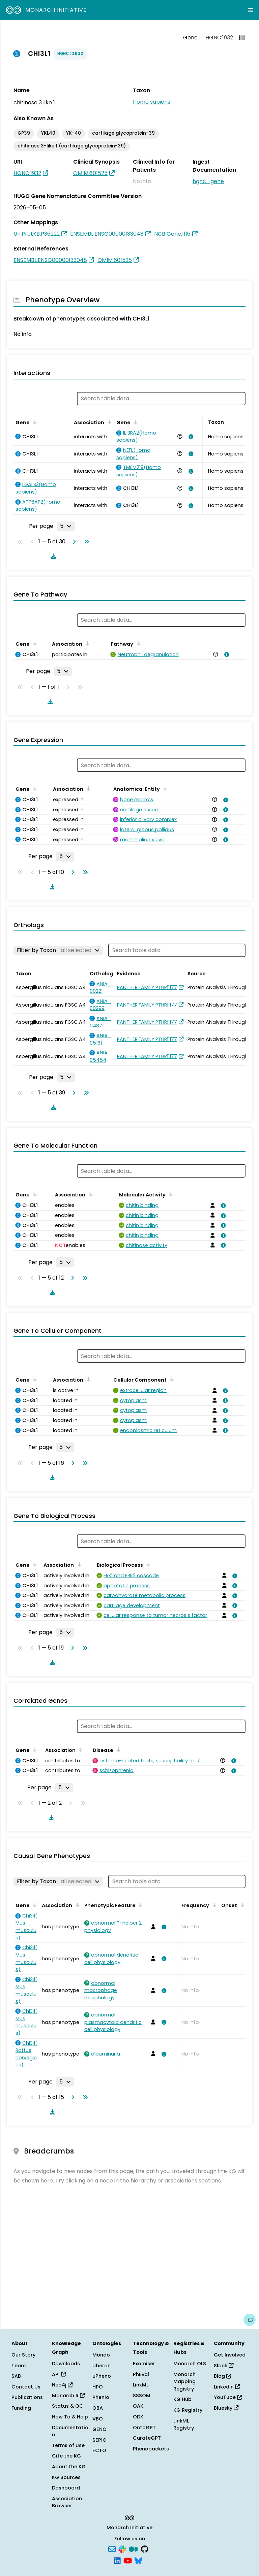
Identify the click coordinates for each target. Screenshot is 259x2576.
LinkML (140, 2384)
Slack (223, 2365)
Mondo (101, 2354)
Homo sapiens (151, 102)
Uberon (101, 2365)
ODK (138, 2416)
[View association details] (189, 436)
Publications (27, 2397)
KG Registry (187, 2410)
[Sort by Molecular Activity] (170, 1194)
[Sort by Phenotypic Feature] (140, 1904)
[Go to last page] (85, 541)
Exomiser (144, 2363)
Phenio (100, 2397)
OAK (138, 2406)
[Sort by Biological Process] (147, 1564)
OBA (97, 2408)
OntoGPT (144, 2427)
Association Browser (67, 2502)
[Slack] (122, 2548)
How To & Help (70, 2416)
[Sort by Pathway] (137, 643)
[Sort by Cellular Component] (171, 1379)
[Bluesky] (138, 2559)
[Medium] (133, 2548)
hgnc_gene (208, 181)
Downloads (66, 2363)
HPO (97, 2386)
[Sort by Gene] (34, 421)
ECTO (99, 2450)
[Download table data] (52, 556)
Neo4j (62, 2384)
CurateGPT (147, 2438)
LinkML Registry (183, 2424)
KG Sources (66, 2477)
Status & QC (67, 2406)
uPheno (101, 2376)
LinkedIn (227, 2386)
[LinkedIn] (117, 2559)
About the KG (69, 2466)
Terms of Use (68, 2445)
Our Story (23, 2354)
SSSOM (141, 2395)
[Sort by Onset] (241, 1904)
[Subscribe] (112, 2548)
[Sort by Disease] (117, 1749)
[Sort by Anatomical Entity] (164, 788)
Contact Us (25, 2386)
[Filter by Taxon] (58, 950)
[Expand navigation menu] (250, 10)
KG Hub (182, 2399)
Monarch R (68, 2395)
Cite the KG (66, 2455)
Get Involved (230, 2354)
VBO (97, 2418)
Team (18, 2365)
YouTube (228, 2397)
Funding (21, 2408)
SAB (16, 2376)
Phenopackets (151, 2448)
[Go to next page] (73, 541)
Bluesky (226, 2408)
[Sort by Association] (108, 421)
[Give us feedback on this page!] (249, 2320)
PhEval (141, 2374)
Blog (222, 2376)
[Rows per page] (66, 526)
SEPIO (99, 2440)
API (59, 2374)
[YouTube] (127, 2559)
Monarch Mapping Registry (184, 2381)
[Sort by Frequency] (213, 1904)
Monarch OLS (189, 2363)
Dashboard (66, 2487)
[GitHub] (144, 2548)
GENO (99, 2429)
